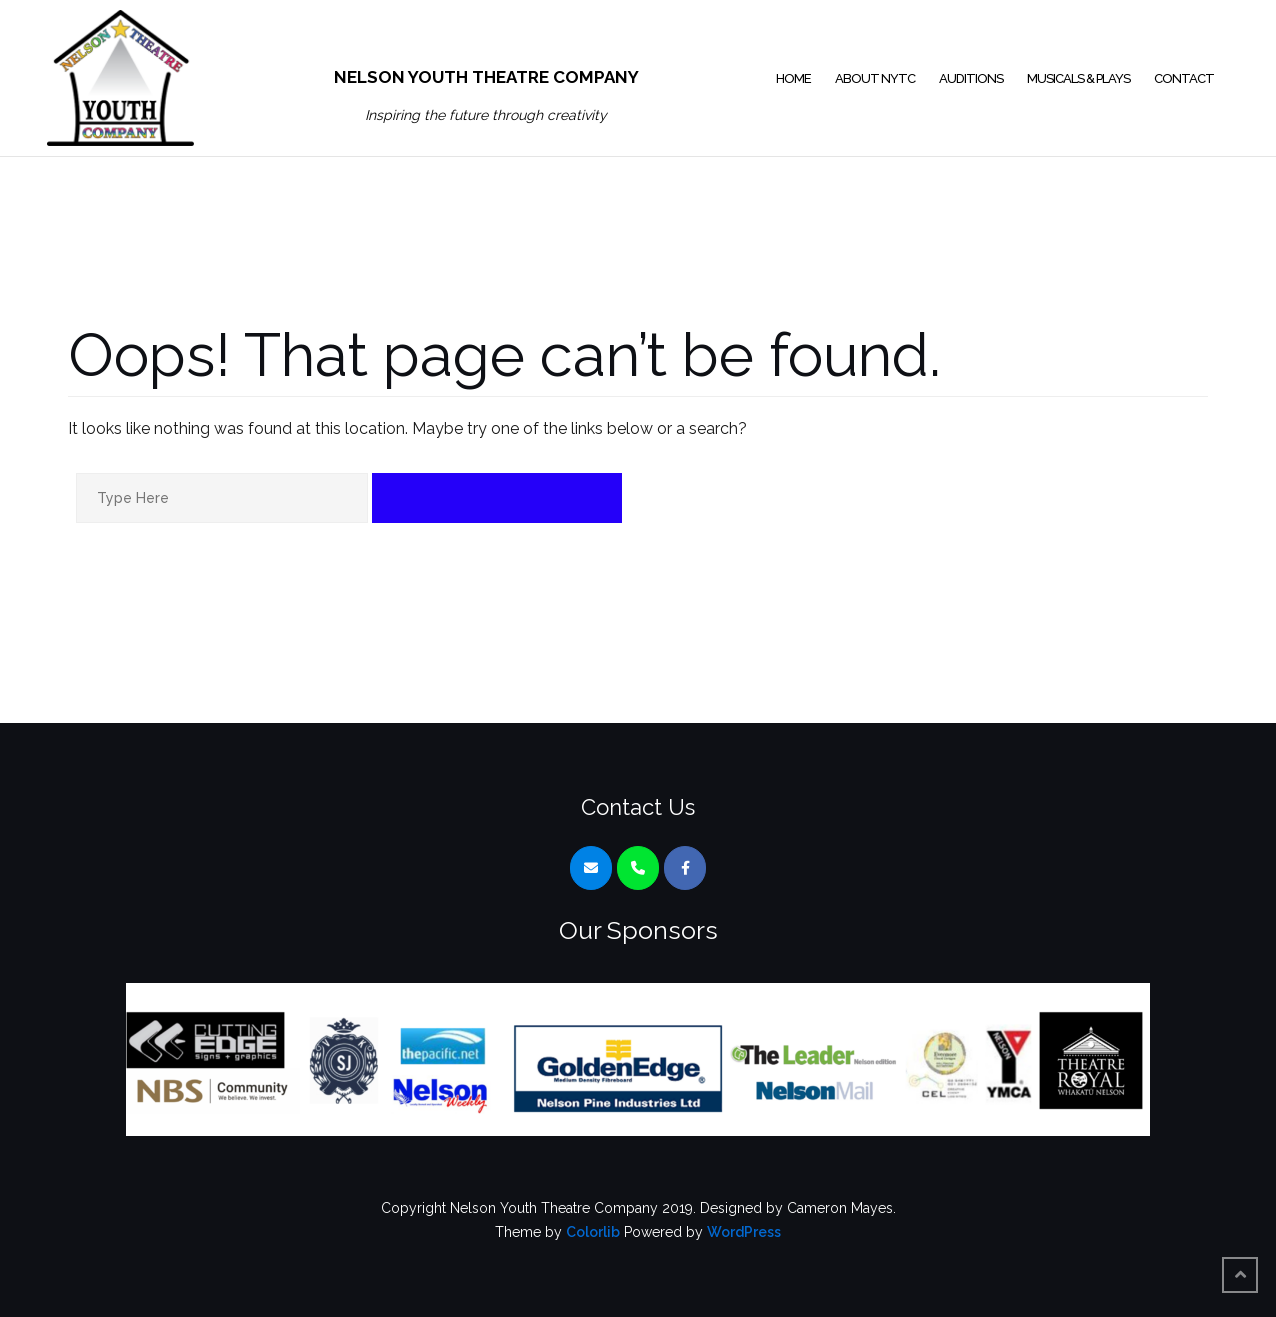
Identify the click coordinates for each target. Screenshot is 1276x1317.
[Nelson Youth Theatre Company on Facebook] (685, 868)
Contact (1184, 78)
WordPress (744, 1232)
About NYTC (875, 78)
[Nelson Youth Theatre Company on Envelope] (591, 868)
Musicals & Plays (1078, 78)
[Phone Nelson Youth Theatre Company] (638, 868)
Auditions (971, 78)
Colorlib (593, 1232)
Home (793, 78)
